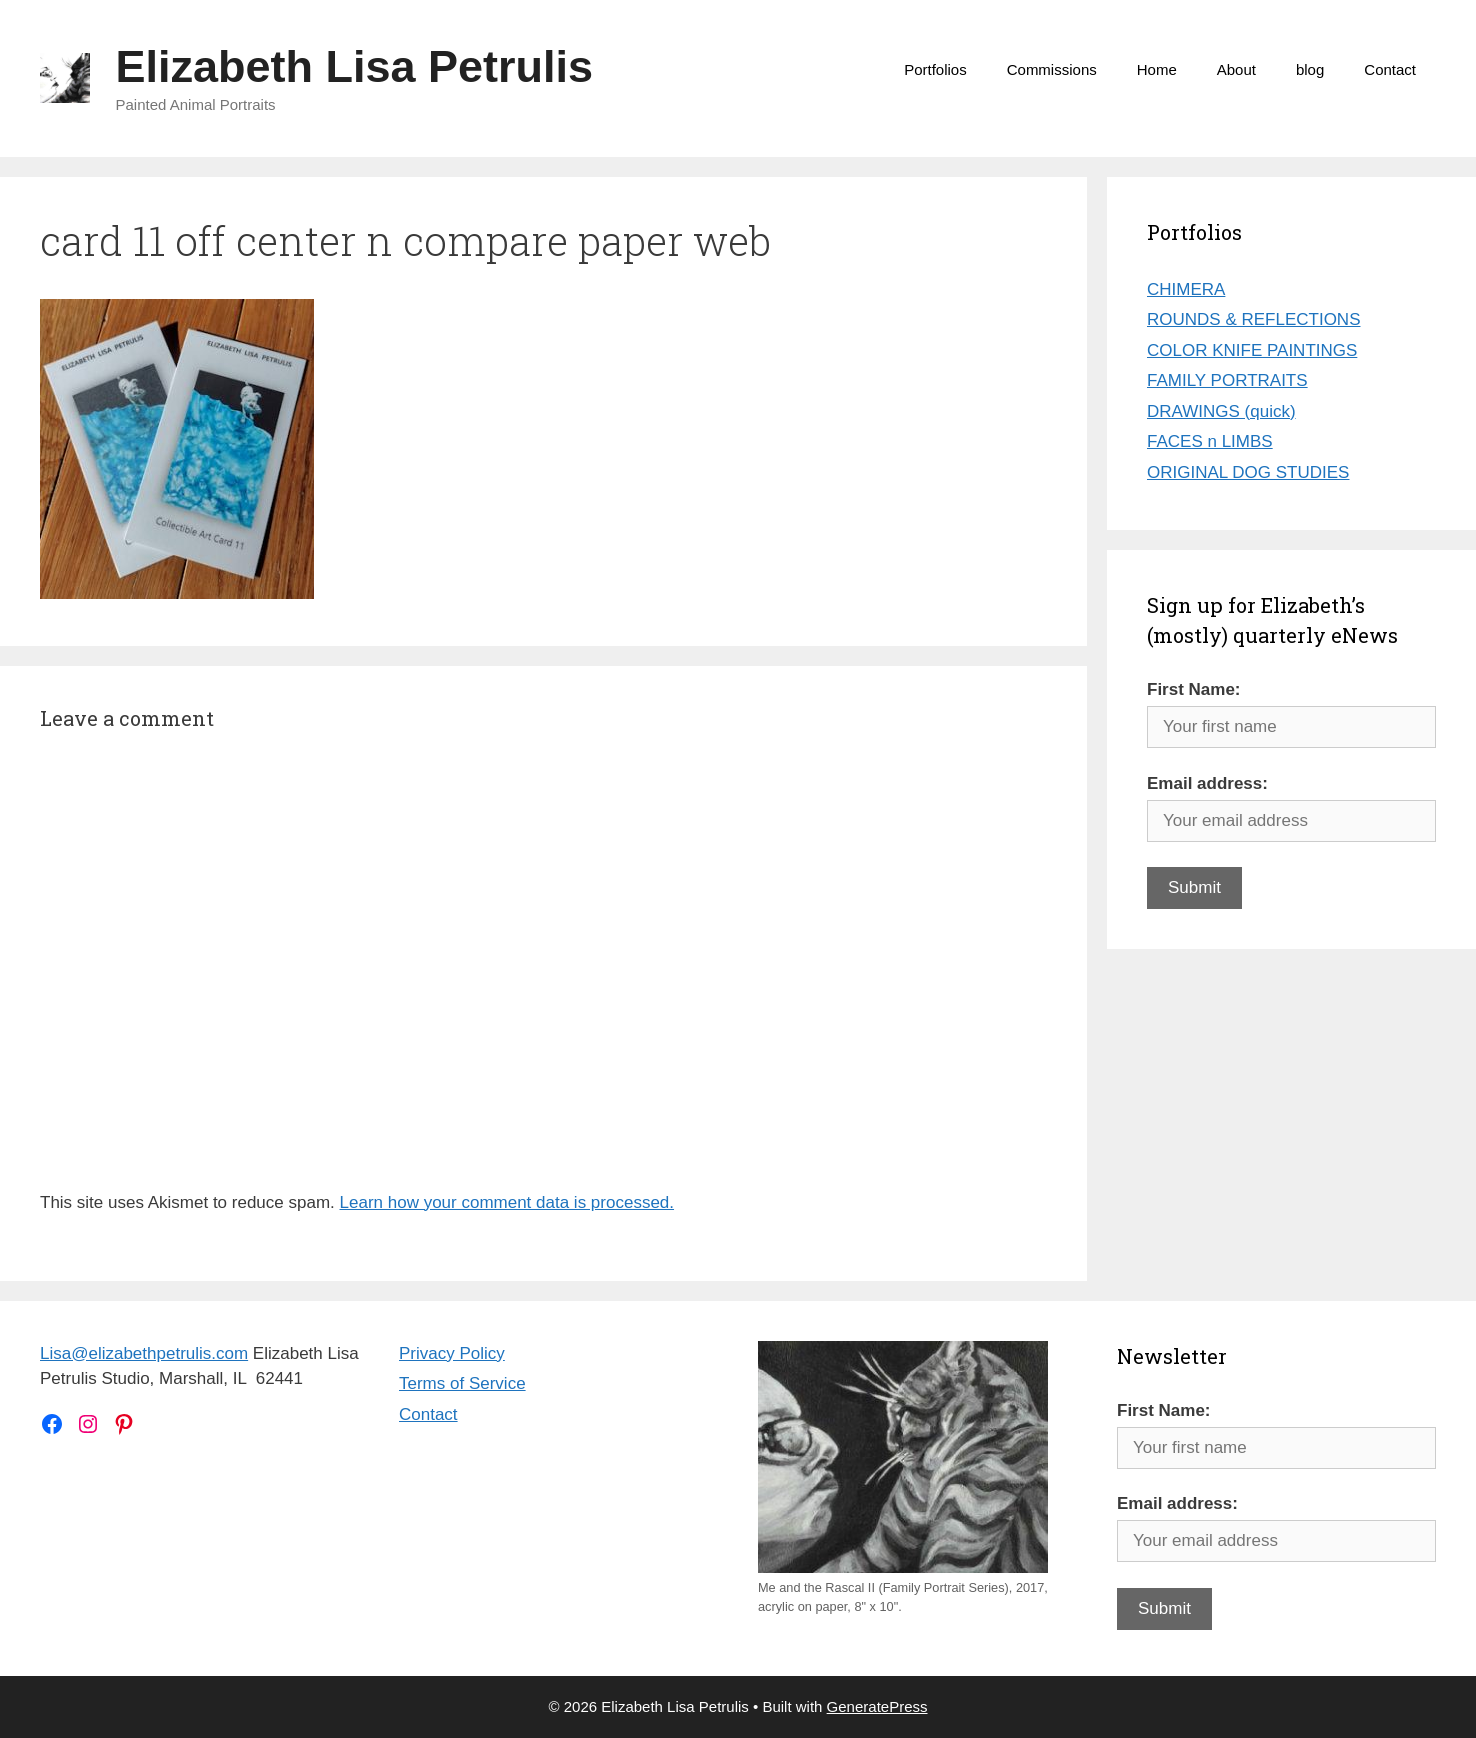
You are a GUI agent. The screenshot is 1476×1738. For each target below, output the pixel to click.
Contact (1390, 69)
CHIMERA (1186, 289)
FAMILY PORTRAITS (1227, 380)
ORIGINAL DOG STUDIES (1248, 472)
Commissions (1052, 69)
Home (1157, 69)
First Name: (1194, 689)
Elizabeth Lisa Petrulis (355, 66)
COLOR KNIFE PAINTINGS (1252, 350)
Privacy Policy (452, 1353)
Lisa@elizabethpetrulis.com (144, 1353)
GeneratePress (877, 1706)
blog (1310, 69)
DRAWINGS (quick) (1221, 411)
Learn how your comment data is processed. (507, 1202)
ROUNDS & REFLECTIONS (1253, 319)
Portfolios (935, 69)
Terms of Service (462, 1383)
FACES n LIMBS (1210, 441)
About (1236, 69)
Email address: (1207, 783)
